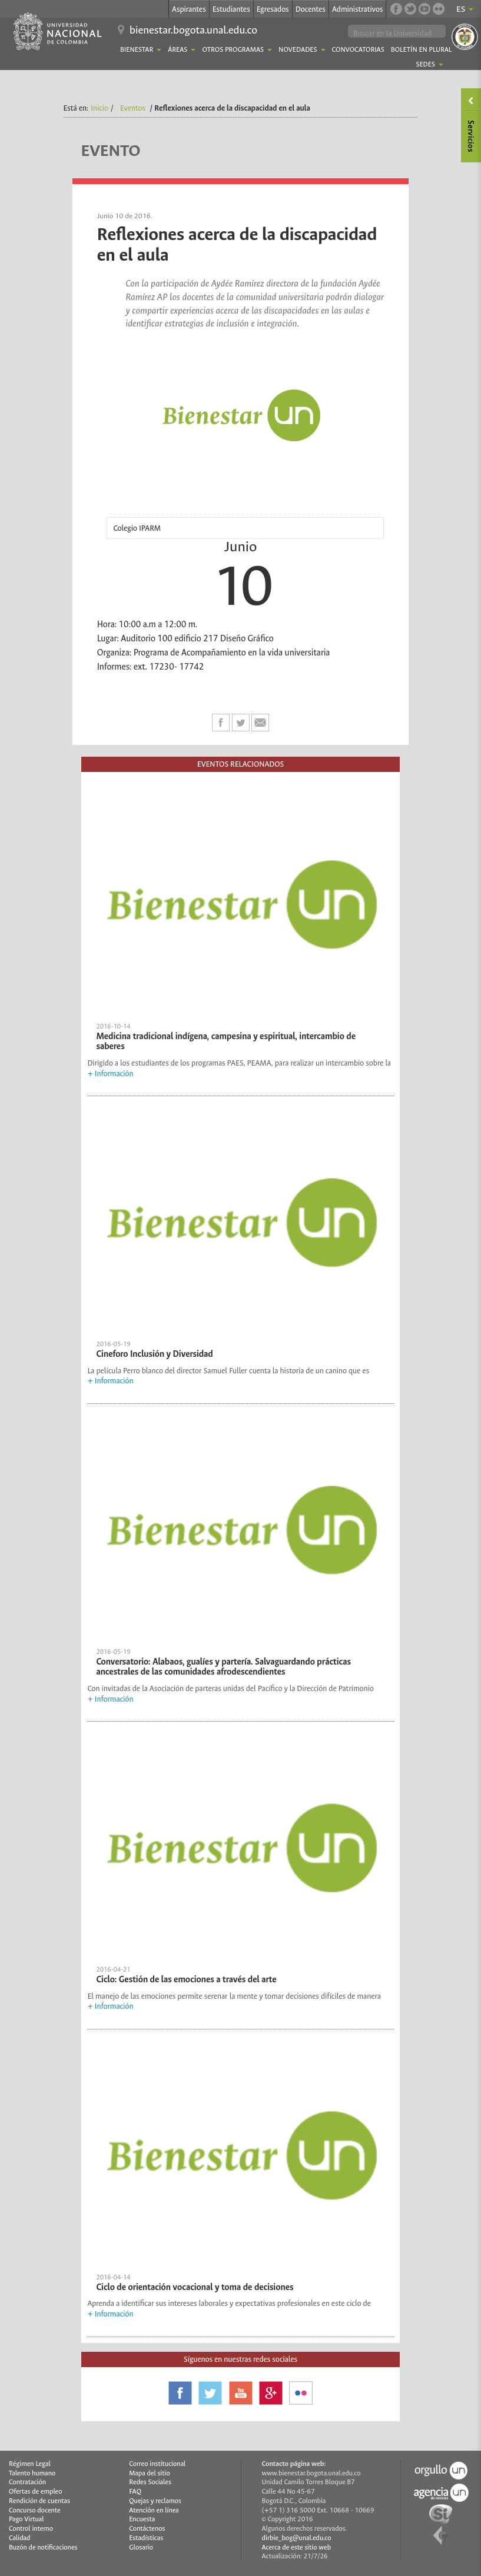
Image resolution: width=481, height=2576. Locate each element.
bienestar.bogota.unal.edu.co (193, 30)
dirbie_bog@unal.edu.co (296, 2538)
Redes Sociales (150, 2482)
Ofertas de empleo (35, 2491)
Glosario (140, 2547)
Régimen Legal (30, 2463)
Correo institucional (157, 2463)
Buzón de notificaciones (43, 2547)
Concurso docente (35, 2510)
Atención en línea (154, 2510)
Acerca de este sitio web (296, 2547)
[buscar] (397, 33)
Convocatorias (358, 49)
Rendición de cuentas (39, 2501)
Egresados (273, 9)
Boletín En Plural (421, 49)
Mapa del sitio (149, 2473)
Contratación (27, 2482)
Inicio (99, 108)
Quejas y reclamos (155, 2501)
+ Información (110, 1074)
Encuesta (142, 2519)
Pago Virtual (26, 2519)
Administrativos (357, 9)
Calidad (19, 2538)
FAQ (135, 2491)
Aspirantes (189, 9)
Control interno (31, 2528)
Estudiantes (231, 9)
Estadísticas (146, 2538)
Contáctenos (147, 2528)
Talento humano (32, 2473)
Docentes (311, 9)
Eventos (132, 108)
